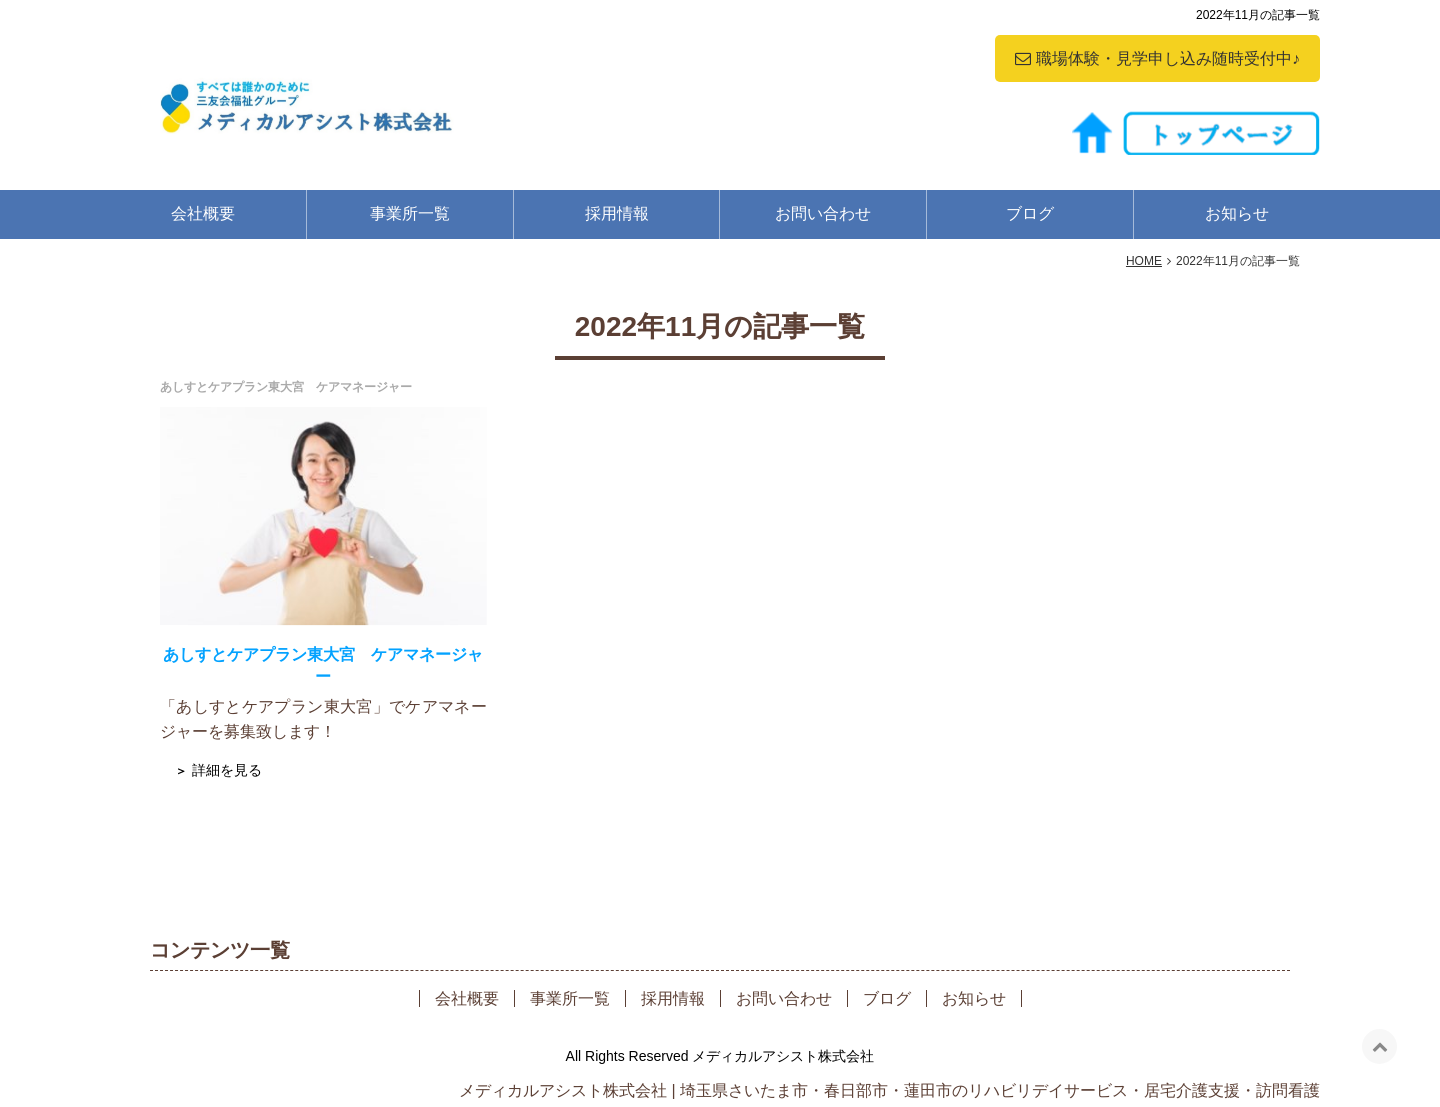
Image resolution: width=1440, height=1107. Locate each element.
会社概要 (203, 213)
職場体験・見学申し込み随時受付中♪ (1168, 58)
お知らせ (1237, 213)
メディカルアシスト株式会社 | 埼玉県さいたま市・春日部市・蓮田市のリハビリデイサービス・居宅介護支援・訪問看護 (889, 1090)
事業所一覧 (410, 213)
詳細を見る (227, 770)
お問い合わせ (823, 213)
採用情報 (617, 213)
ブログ (1030, 213)
